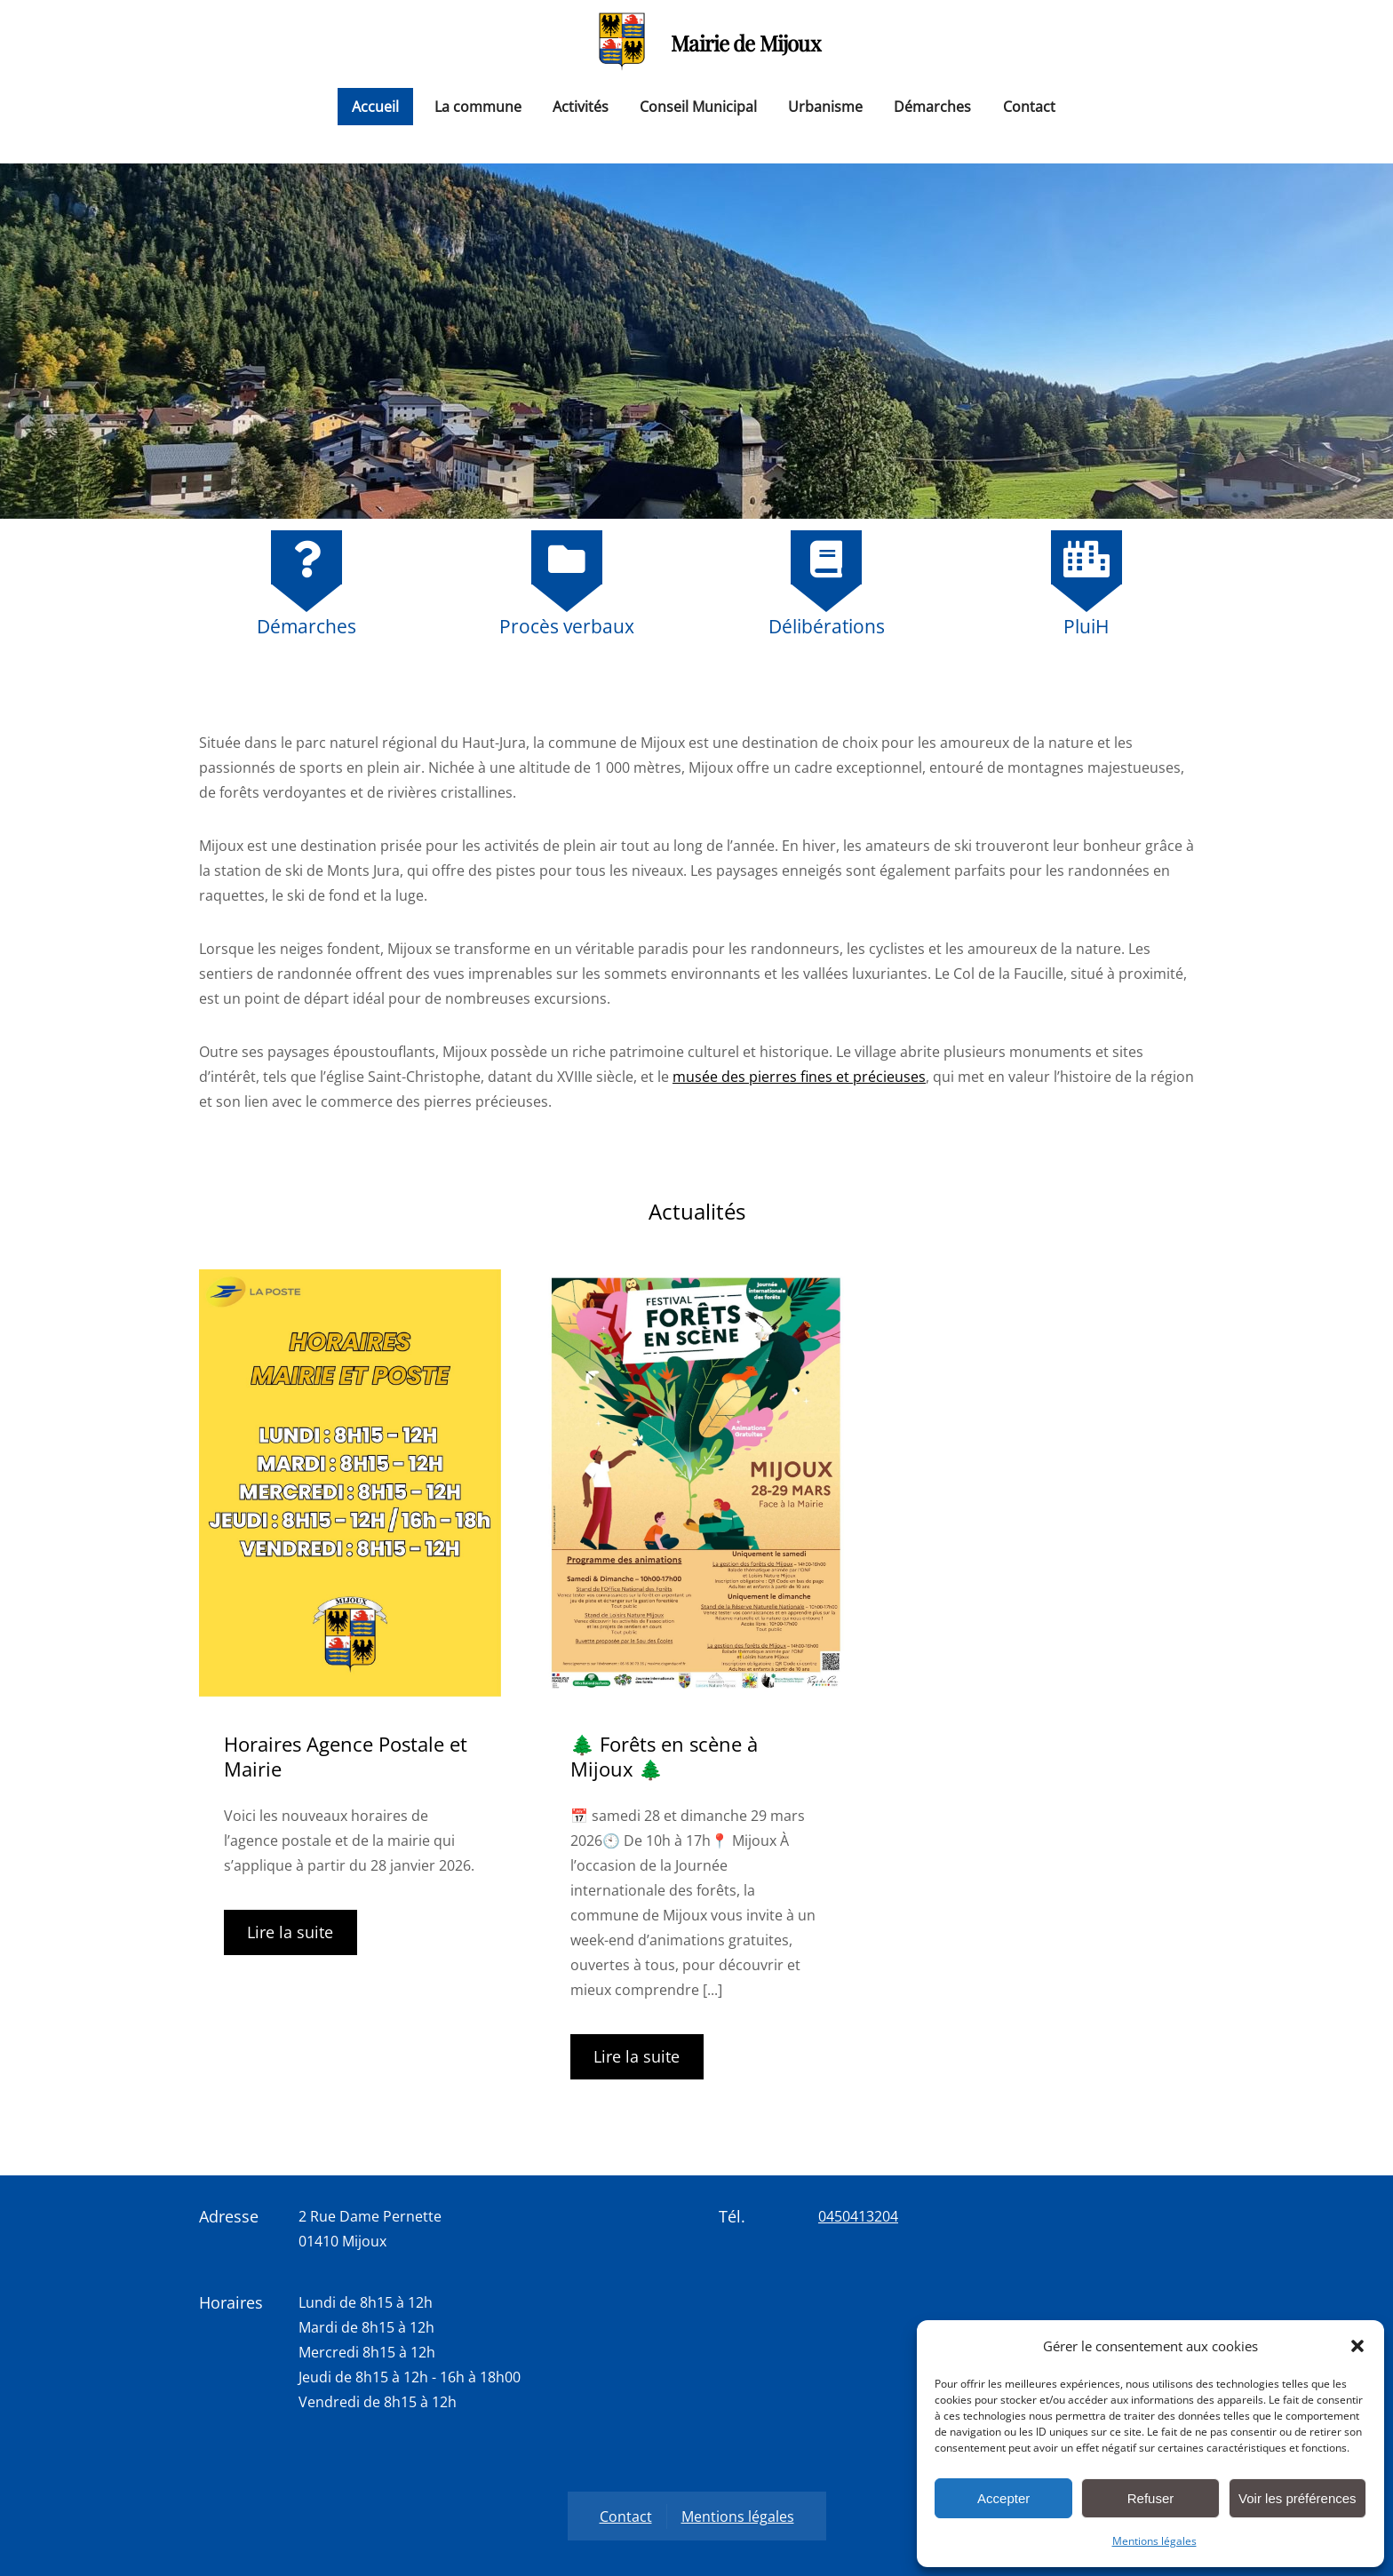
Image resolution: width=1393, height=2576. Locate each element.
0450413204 (858, 2216)
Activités (581, 106)
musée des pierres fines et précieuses (799, 1076)
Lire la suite (290, 1932)
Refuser (1150, 2498)
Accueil (375, 106)
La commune (477, 106)
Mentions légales (1154, 2540)
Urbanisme (825, 106)
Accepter (1003, 2498)
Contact (1029, 106)
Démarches (932, 106)
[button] (1357, 2346)
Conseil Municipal (698, 106)
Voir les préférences (1297, 2498)
